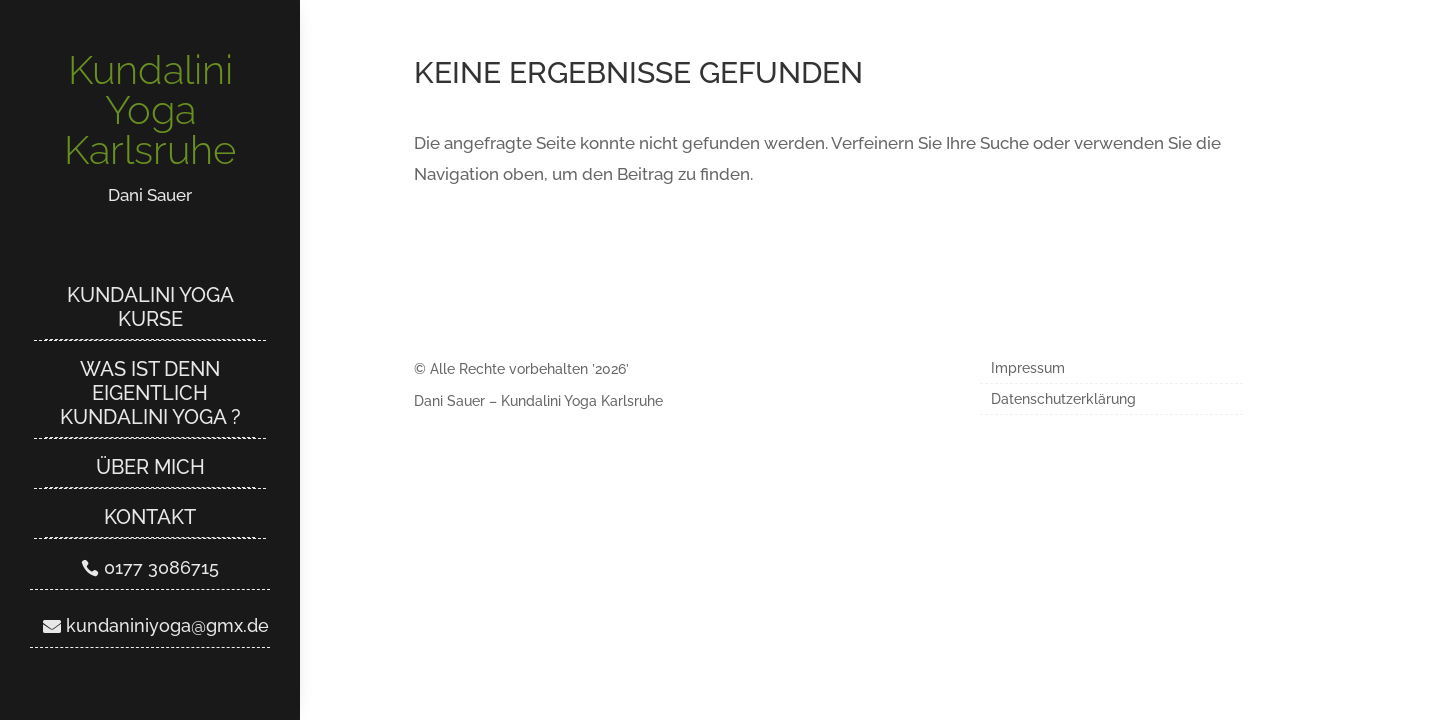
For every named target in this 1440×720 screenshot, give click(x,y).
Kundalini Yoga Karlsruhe (150, 109)
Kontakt (150, 517)
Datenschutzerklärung (1063, 399)
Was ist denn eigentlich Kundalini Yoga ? (150, 393)
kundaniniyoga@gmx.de (167, 625)
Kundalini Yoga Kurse (150, 307)
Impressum (1028, 368)
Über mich (150, 467)
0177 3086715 (161, 567)
